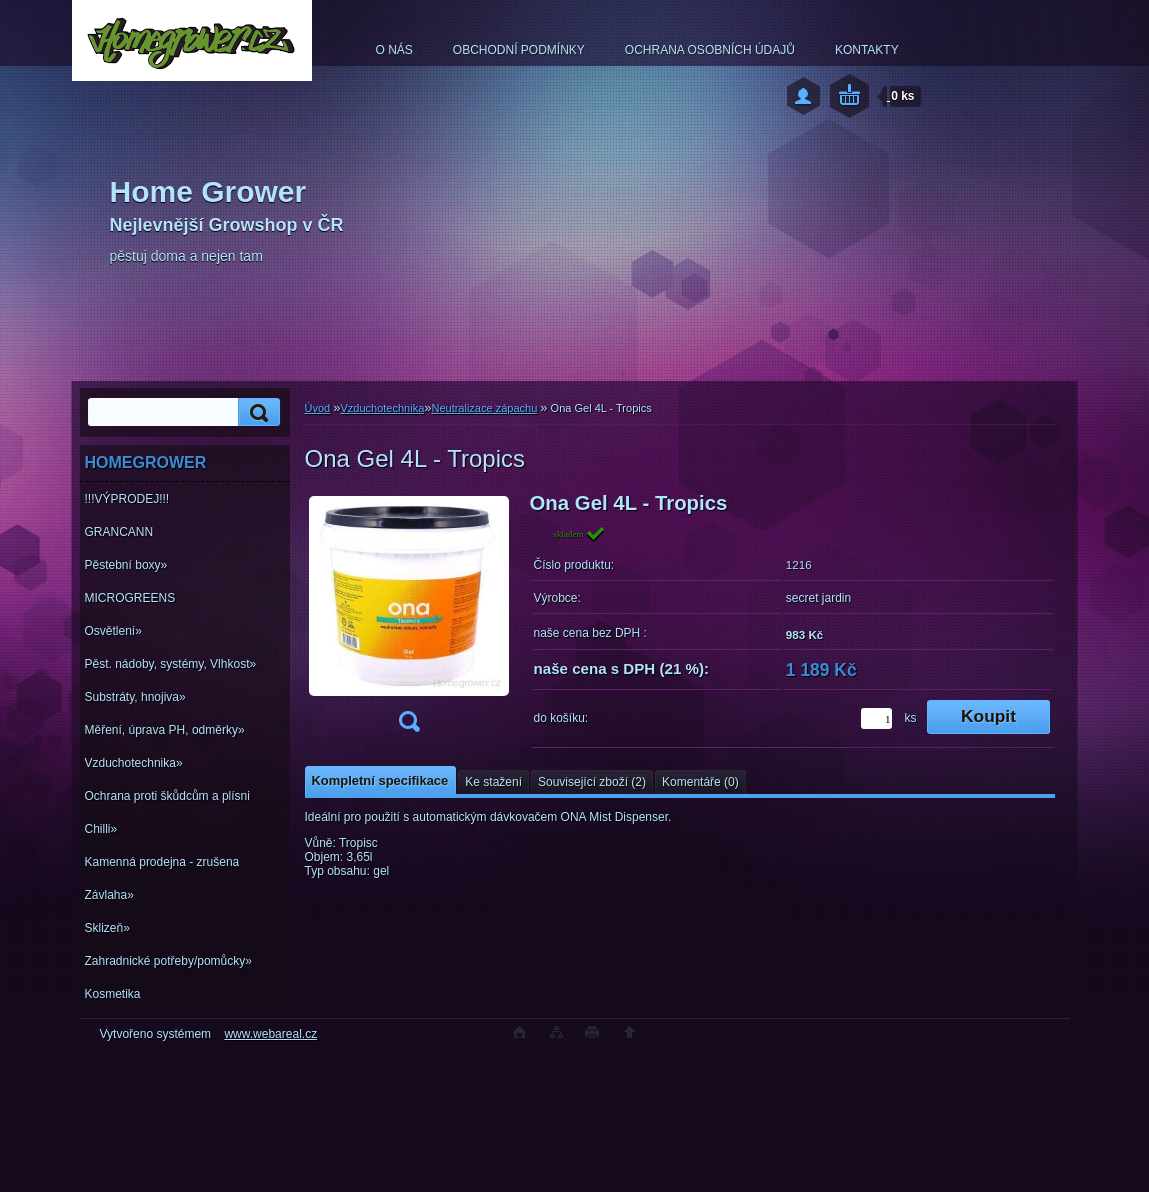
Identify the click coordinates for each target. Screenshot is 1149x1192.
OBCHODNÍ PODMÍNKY (519, 50)
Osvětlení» (113, 631)
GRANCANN (119, 532)
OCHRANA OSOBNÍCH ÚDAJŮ (710, 50)
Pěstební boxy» (126, 565)
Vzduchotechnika (382, 408)
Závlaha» (109, 895)
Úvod (318, 408)
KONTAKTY (867, 50)
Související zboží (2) (592, 782)
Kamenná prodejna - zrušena (162, 862)
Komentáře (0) (700, 782)
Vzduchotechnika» (134, 763)
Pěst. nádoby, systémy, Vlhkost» (171, 664)
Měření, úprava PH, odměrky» (165, 730)
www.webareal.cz (270, 1034)
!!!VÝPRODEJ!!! (127, 499)
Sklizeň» (107, 928)
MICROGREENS (130, 598)
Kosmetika (113, 994)
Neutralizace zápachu (484, 408)
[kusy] (876, 718)
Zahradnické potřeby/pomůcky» (168, 961)
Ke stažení (493, 782)
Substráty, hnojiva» (135, 697)
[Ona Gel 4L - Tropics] (409, 618)
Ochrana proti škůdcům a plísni (167, 796)
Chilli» (101, 829)
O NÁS (394, 50)
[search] (256, 412)
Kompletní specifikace (380, 780)
